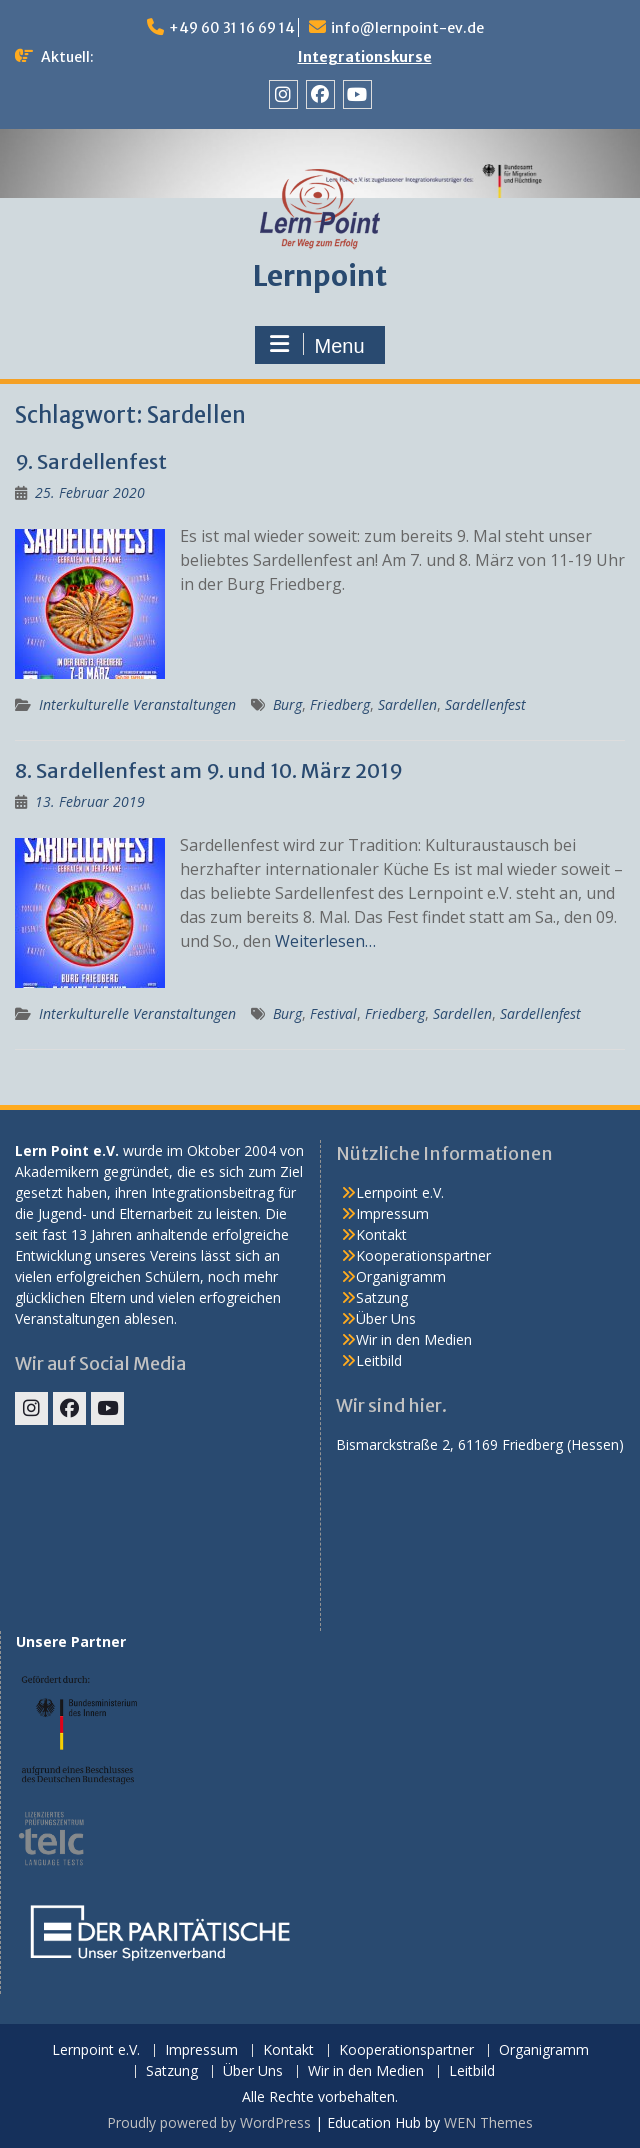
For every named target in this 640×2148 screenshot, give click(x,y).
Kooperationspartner (423, 1255)
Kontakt (381, 1234)
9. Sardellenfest (91, 461)
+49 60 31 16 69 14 (232, 28)
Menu (317, 345)
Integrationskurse (365, 57)
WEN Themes (488, 2122)
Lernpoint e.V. (400, 1192)
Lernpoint (320, 276)
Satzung (382, 1297)
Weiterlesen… (325, 941)
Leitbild (379, 1360)
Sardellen (407, 704)
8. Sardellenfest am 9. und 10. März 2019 (209, 770)
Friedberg (340, 704)
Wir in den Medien (414, 1339)
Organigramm (401, 1276)
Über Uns (386, 1318)
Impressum (392, 1213)
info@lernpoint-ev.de (407, 28)
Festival (333, 1013)
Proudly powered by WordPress (209, 2122)
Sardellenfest (485, 704)
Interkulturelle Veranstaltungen (137, 704)
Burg (287, 704)
